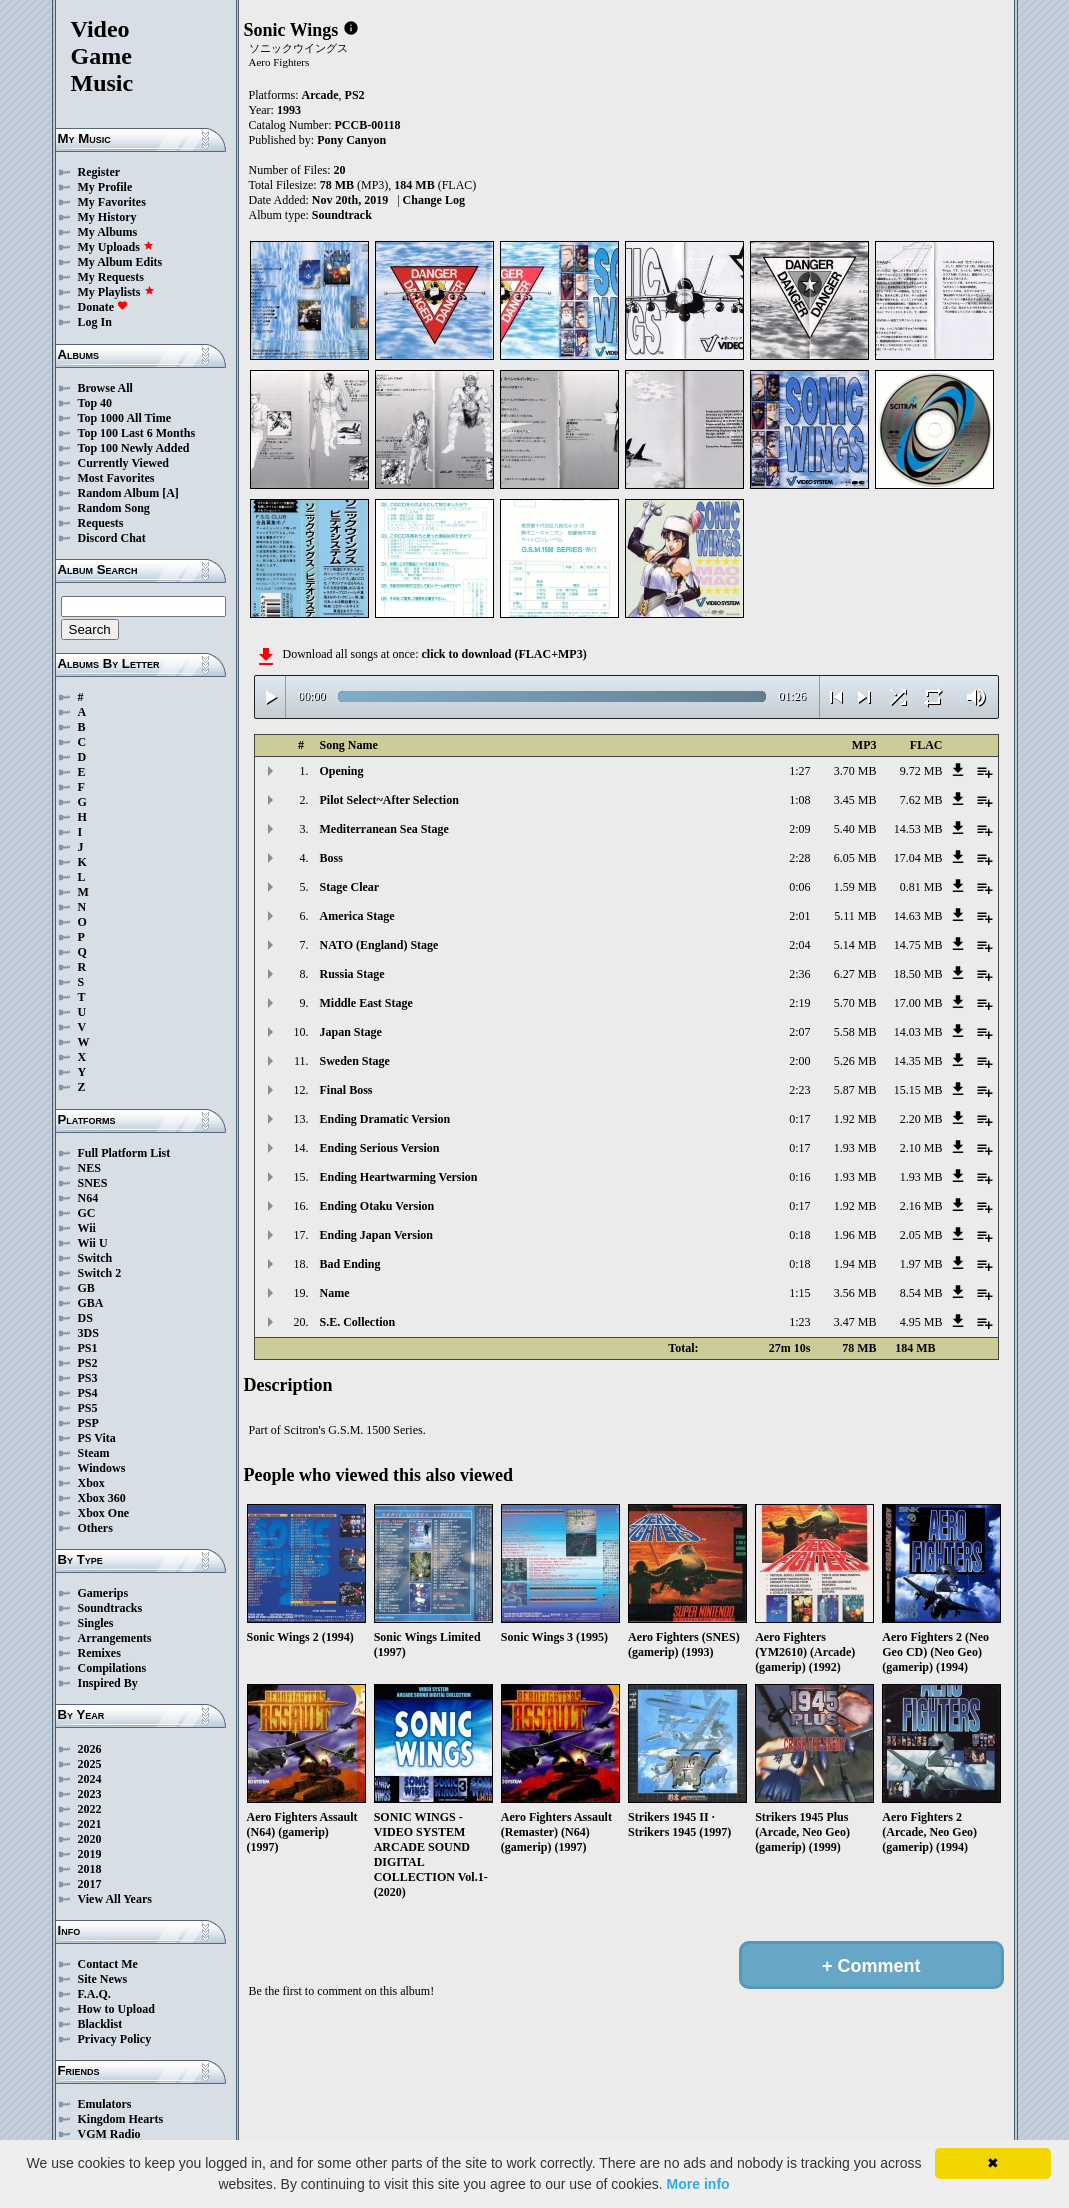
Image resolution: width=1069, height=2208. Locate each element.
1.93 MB (855, 1148)
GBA (91, 1303)
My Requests (111, 277)
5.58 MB (855, 1032)
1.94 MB (855, 1264)
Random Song (114, 508)
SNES (93, 1183)
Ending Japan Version (376, 1235)
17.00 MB (918, 1003)
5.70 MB (855, 1003)
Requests (101, 523)
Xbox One (104, 1513)
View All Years (115, 1899)
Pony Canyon (351, 140)
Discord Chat (112, 538)
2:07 (799, 1032)
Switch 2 (100, 1273)
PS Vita (97, 1438)
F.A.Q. (94, 1994)
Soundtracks (110, 1608)
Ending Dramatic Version (385, 1119)
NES (89, 1168)
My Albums (108, 232)
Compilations (112, 1668)
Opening (342, 771)
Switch (95, 1258)
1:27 (799, 771)
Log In (95, 322)
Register (99, 172)
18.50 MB (918, 974)
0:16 (799, 1177)
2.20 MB (921, 1119)
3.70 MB (855, 771)
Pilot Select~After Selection (389, 800)
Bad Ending (350, 1264)
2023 (90, 1794)
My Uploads (116, 247)
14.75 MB (918, 945)
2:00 (799, 1061)
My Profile (105, 187)
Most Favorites (116, 478)
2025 (90, 1764)
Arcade (320, 95)
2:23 (799, 1090)
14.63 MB (918, 916)
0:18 (799, 1235)
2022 (90, 1809)
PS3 (88, 1378)
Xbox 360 (102, 1498)
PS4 (88, 1393)
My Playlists (116, 292)
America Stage (357, 916)
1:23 (799, 1322)
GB (86, 1288)
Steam (94, 1453)
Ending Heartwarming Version (399, 1177)
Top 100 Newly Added (134, 448)
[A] (170, 493)
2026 (90, 1749)
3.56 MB (855, 1293)
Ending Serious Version (380, 1148)
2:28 (799, 858)
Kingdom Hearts (121, 2119)
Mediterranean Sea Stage (384, 829)
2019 (90, 1854)
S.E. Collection (358, 1322)
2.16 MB (921, 1206)
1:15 (799, 1293)
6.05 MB (855, 858)
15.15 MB (918, 1090)
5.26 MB (855, 1061)
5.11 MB (855, 916)
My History (107, 217)
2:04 (799, 945)
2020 (90, 1839)
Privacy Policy (115, 2039)
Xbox (91, 1483)
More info (698, 2184)
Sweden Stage (355, 1061)
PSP (88, 1423)
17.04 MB (918, 858)
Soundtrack (342, 215)
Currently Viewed (123, 463)
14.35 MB (918, 1061)
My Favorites (112, 202)
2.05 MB (921, 1235)
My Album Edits (120, 262)
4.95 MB (921, 1322)
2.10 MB (921, 1148)
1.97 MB (921, 1264)
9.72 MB (921, 771)
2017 (90, 1884)
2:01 (799, 916)
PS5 (88, 1408)
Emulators (105, 2104)
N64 (88, 1198)
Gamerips (103, 1593)
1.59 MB (855, 887)
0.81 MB (921, 887)
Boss (331, 858)
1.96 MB (855, 1235)
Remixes (99, 1653)
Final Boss (346, 1090)
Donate (103, 307)
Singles (96, 1623)
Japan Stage (351, 1032)
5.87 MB (855, 1090)
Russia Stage (352, 974)
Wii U (93, 1243)
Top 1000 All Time (124, 418)
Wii (87, 1228)
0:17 (799, 1119)
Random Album (119, 493)
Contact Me (108, 1964)
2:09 (799, 829)
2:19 (799, 1003)
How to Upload (116, 2009)
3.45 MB (855, 800)
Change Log (434, 200)
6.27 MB (855, 974)
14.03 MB (918, 1032)
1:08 (799, 800)
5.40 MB (855, 829)
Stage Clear (350, 887)
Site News (103, 1979)
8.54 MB (921, 1293)
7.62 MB (921, 800)
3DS (88, 1333)
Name (335, 1293)
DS (85, 1318)
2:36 (799, 974)
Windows (102, 1468)
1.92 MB (855, 1119)
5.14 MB (855, 945)
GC (87, 1213)
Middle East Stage (366, 1003)
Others (95, 1528)
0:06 (799, 887)
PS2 (88, 1363)
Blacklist (100, 2024)
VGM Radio (109, 2134)
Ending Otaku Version (377, 1206)
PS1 (88, 1348)
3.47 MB (855, 1322)
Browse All (105, 388)
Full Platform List (124, 1153)
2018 (90, 1869)
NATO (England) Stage (379, 945)
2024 (90, 1779)
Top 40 (95, 403)
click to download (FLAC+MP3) (503, 654)
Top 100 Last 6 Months (137, 433)
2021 (90, 1824)
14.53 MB (918, 829)
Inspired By (108, 1683)
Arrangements (115, 1638)
